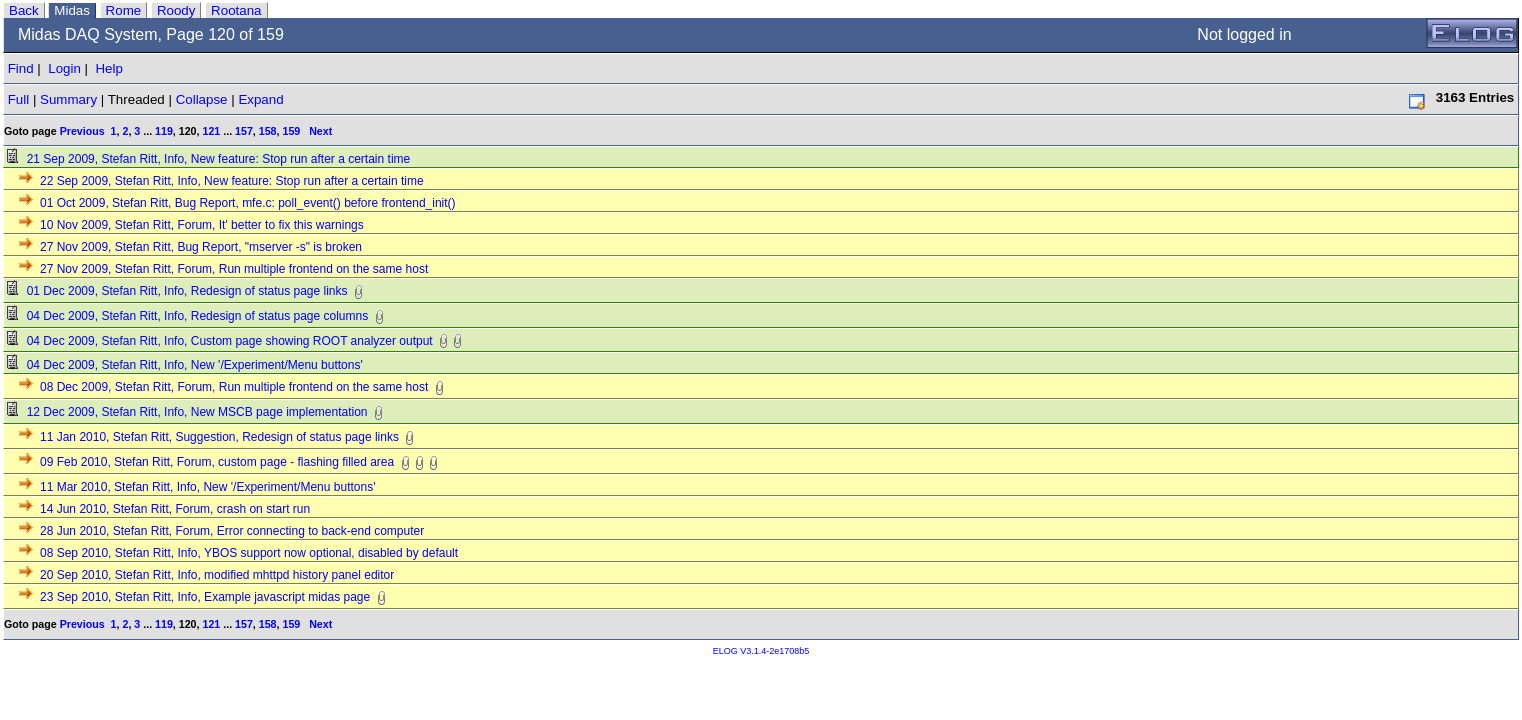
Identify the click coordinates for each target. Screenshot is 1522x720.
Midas (72, 10)
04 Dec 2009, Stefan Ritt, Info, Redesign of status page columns (188, 316)
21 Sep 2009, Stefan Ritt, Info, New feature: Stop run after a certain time (209, 159)
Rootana (236, 10)
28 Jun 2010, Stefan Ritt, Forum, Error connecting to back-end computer (222, 531)
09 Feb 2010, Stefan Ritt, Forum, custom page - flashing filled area (207, 462)
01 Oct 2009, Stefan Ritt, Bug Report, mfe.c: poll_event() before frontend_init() (238, 203)
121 (211, 131)
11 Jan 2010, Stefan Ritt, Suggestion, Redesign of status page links (210, 437)
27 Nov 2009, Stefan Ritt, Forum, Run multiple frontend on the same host (224, 269)
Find (21, 68)
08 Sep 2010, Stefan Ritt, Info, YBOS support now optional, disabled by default (239, 553)
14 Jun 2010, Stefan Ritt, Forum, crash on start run (165, 509)
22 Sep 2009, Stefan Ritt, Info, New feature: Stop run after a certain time (222, 181)
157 (244, 131)
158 (268, 131)
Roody (176, 10)
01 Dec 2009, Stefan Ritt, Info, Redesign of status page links (178, 291)
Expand (260, 99)
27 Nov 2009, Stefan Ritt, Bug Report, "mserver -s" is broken (191, 247)
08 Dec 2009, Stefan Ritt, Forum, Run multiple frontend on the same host (224, 387)
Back (24, 10)
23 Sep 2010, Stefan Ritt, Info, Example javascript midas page (195, 597)
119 (164, 131)
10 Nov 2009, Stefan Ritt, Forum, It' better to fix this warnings (192, 225)
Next (320, 131)
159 (291, 131)
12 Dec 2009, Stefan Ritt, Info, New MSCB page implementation (188, 412)
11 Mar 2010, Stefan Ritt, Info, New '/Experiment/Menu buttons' (198, 487)
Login (64, 68)
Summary (68, 99)
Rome (124, 10)
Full (18, 99)
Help (108, 68)
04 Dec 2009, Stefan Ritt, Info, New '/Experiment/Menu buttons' (185, 365)
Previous (82, 131)
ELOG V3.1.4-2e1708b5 (761, 651)
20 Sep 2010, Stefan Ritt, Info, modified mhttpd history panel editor (207, 575)
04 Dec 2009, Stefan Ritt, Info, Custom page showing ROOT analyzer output (220, 341)
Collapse (202, 99)
